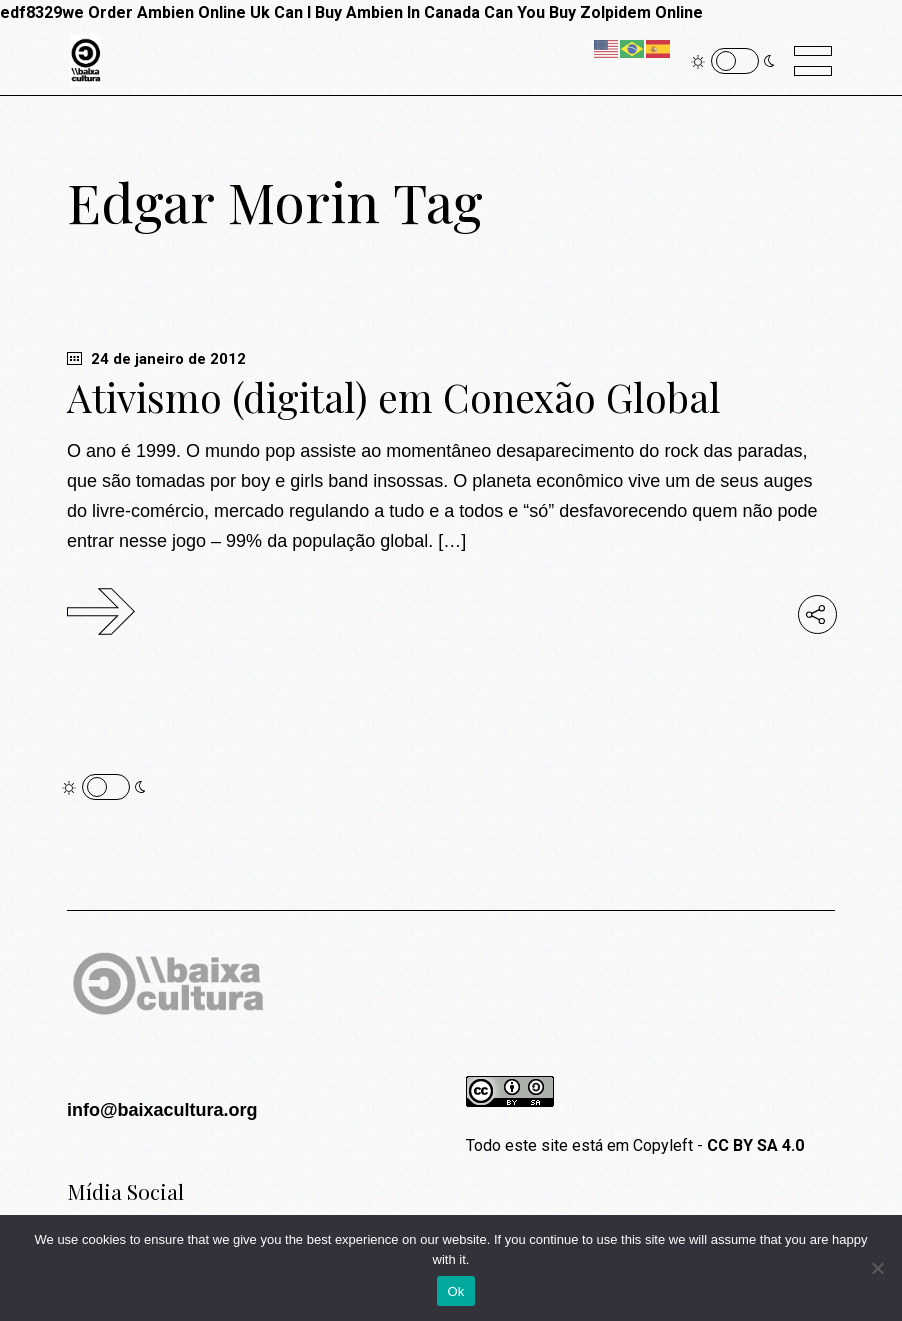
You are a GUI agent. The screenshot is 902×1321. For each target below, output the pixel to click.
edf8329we (42, 12)
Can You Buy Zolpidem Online (593, 12)
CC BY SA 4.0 (755, 1145)
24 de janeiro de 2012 (156, 359)
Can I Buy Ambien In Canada (377, 12)
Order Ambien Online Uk (179, 12)
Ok (455, 1291)
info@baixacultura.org (162, 1110)
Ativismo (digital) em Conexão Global (394, 397)
